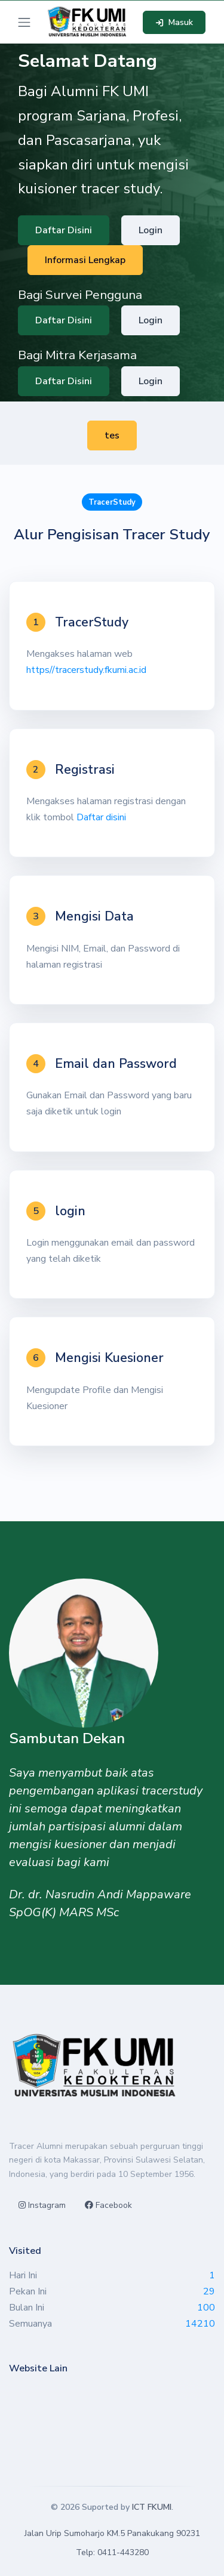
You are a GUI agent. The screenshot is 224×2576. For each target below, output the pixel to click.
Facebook (108, 2205)
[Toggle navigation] (24, 22)
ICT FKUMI (151, 2507)
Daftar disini (101, 817)
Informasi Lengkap (85, 260)
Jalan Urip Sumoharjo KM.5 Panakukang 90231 (112, 2533)
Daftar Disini (63, 230)
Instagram (42, 2205)
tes (112, 435)
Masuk (174, 22)
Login (150, 230)
